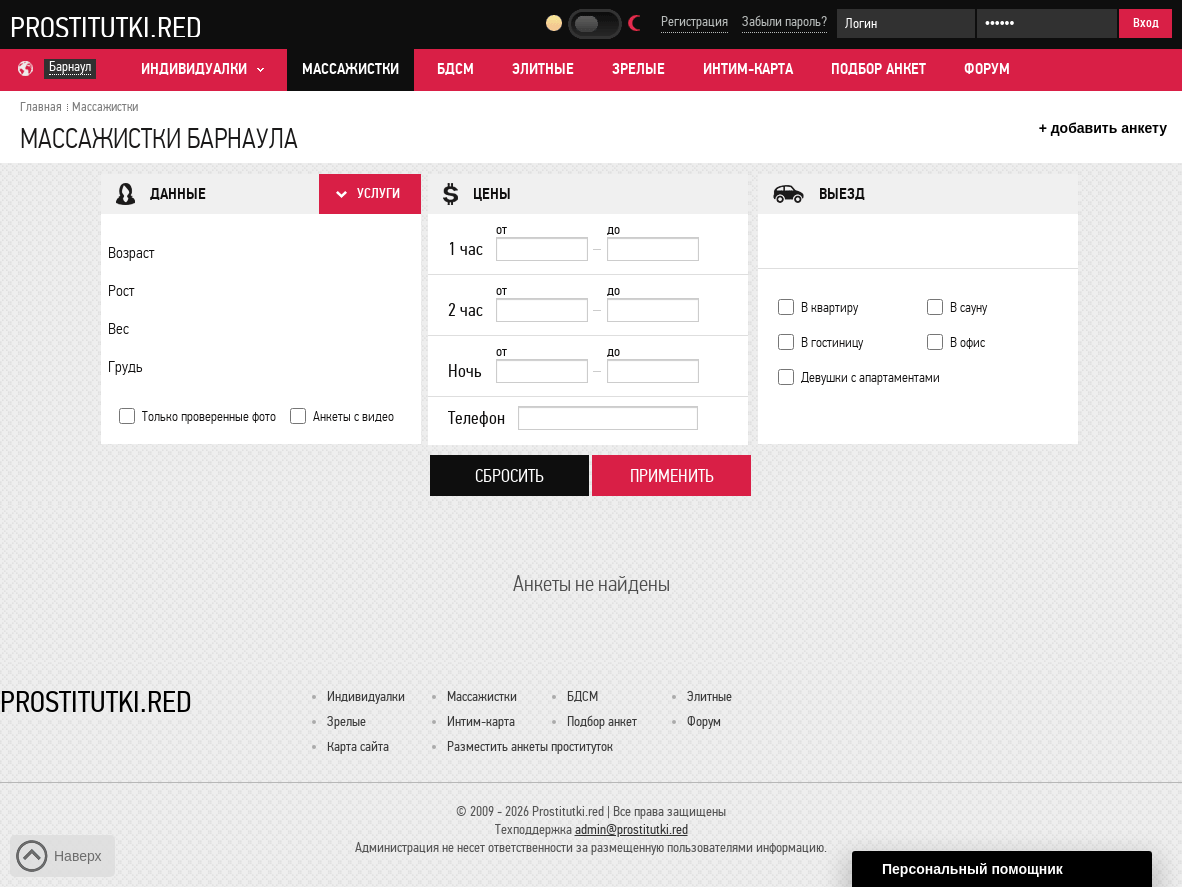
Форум (987, 69)
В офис (967, 342)
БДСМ (455, 69)
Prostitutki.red (106, 27)
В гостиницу (832, 342)
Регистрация (694, 21)
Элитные (543, 69)
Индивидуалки (366, 696)
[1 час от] (542, 249)
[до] (653, 249)
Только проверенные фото (209, 416)
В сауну (968, 307)
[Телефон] (608, 418)
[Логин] (906, 23)
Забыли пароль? (784, 21)
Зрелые (638, 69)
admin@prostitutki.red (631, 829)
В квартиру (829, 307)
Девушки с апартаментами (870, 377)
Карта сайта (358, 746)
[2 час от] (542, 310)
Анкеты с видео (353, 416)
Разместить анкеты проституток (530, 746)
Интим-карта (748, 69)
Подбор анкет (878, 69)
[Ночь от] (542, 371)
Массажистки (350, 69)
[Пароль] (1047, 23)
